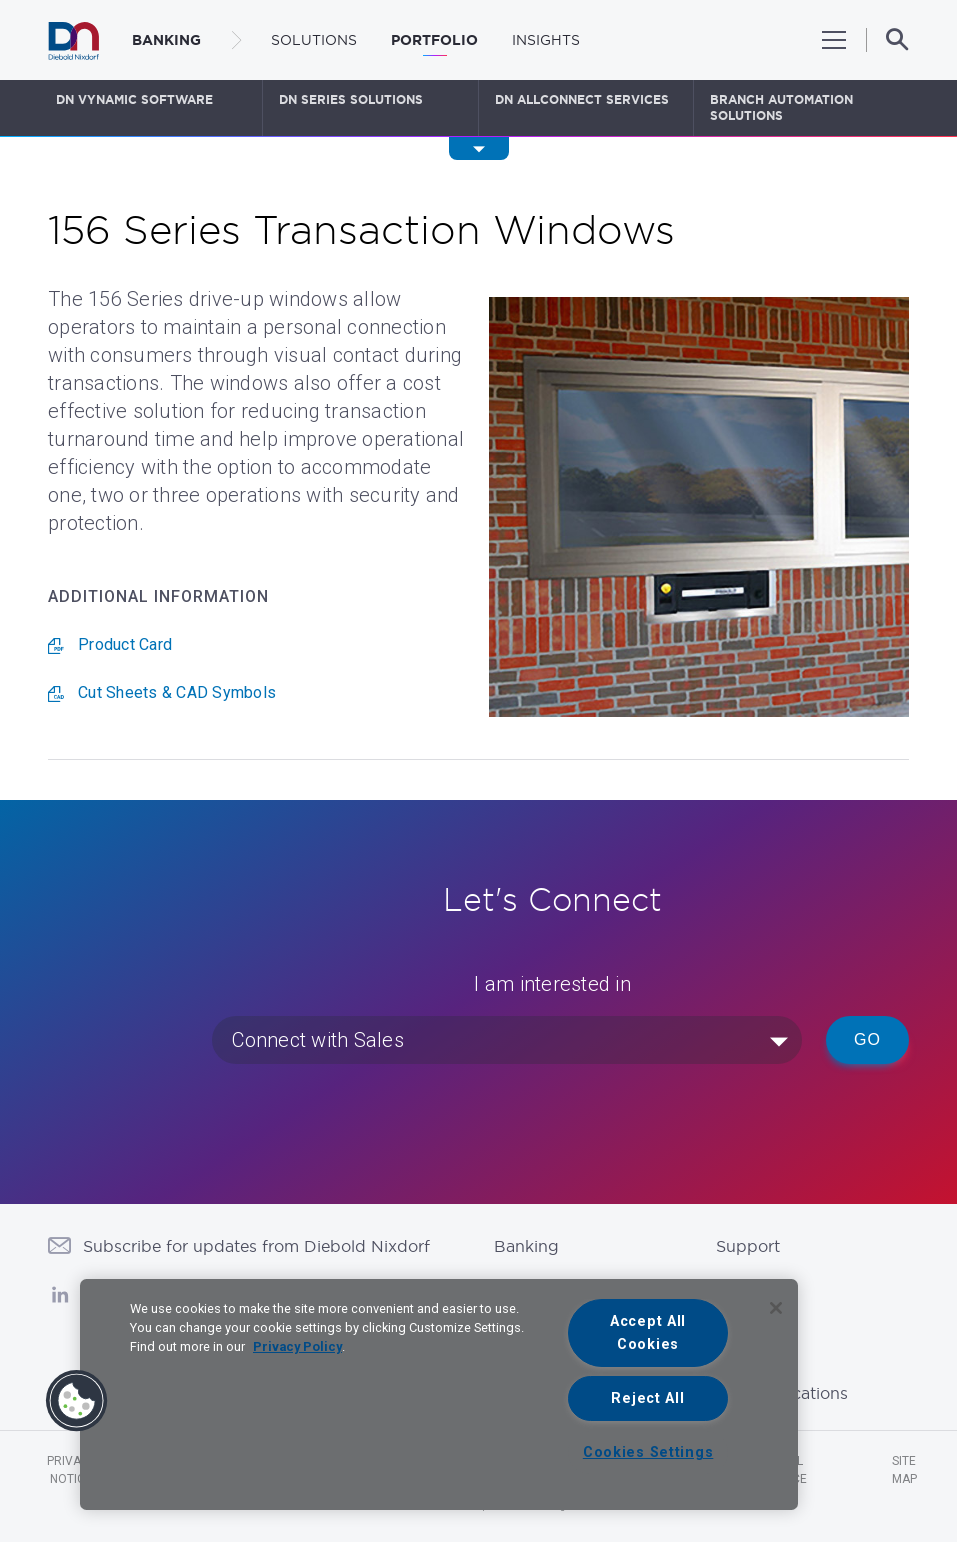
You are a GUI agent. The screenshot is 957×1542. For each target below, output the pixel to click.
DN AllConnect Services (582, 100)
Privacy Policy (297, 1346)
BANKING (166, 40)
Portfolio (434, 40)
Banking (526, 1246)
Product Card (125, 644)
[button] (77, 1401)
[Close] (776, 1308)
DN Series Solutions (351, 100)
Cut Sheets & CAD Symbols (177, 692)
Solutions (314, 40)
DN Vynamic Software (134, 100)
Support (748, 1246)
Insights (546, 40)
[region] (439, 1394)
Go (867, 1039)
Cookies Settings (648, 1452)
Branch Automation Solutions (781, 108)
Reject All (647, 1398)
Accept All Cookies (648, 1333)
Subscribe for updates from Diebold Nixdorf (256, 1246)
